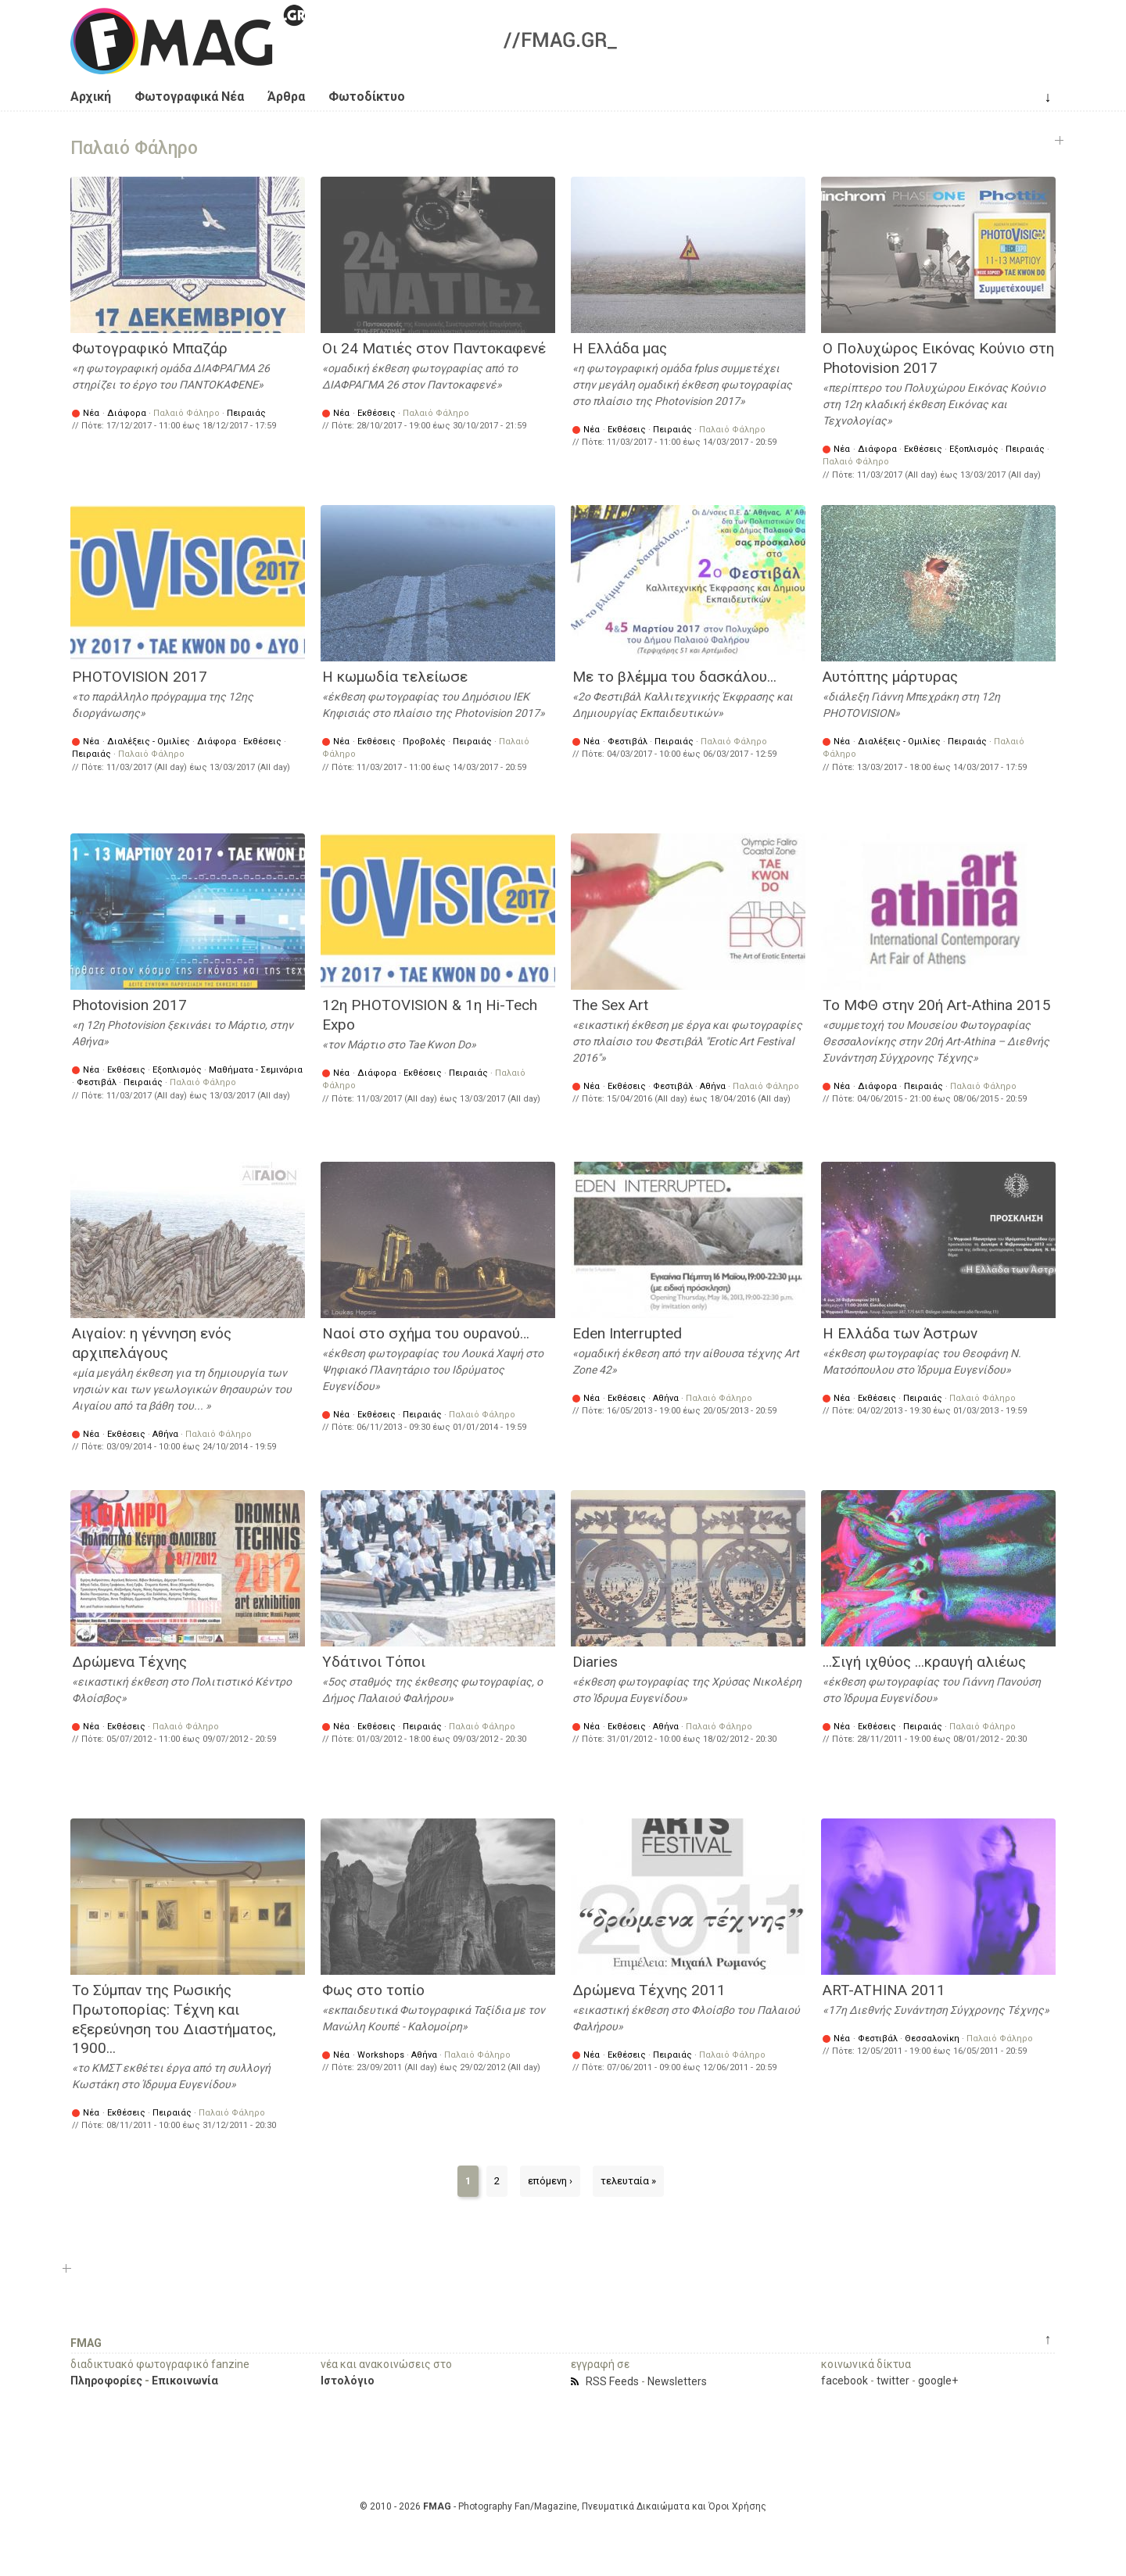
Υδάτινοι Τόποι (373, 1662)
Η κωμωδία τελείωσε (395, 677)
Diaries (595, 1662)
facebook (844, 2380)
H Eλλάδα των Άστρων (900, 1333)
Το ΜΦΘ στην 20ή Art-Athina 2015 (937, 1005)
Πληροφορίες (106, 2380)
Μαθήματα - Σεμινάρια (256, 1070)
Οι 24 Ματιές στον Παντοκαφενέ (434, 348)
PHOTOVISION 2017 (139, 677)
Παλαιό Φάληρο (186, 413)
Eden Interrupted (627, 1333)
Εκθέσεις (376, 413)
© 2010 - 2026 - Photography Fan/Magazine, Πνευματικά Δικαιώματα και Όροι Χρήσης (563, 2506)
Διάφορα (126, 413)
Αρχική (90, 96)
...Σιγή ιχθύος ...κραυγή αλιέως (924, 1662)
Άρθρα (286, 96)
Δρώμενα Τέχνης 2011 (649, 1990)
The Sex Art (610, 1005)
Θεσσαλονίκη (932, 2038)
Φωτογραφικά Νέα (189, 96)
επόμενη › (550, 2181)
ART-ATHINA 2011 (884, 1990)
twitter (893, 2380)
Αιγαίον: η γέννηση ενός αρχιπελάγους (151, 1343)
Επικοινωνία (185, 2380)
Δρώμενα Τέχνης (129, 1662)
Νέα (91, 413)
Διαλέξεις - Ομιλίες (148, 741)
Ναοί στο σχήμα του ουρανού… (425, 1333)
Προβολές (424, 741)
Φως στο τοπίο (373, 1990)
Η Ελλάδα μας (619, 348)
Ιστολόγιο (348, 2380)
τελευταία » (628, 2181)
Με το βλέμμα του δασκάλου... (674, 677)
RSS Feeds (612, 2381)
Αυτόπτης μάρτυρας (890, 677)
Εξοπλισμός (974, 449)
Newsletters (677, 2381)
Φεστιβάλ (627, 741)
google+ (938, 2380)
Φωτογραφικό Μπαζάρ (150, 348)
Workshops (380, 2055)
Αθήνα (713, 1086)
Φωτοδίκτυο (366, 96)
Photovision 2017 (129, 1005)
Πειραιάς (246, 413)
